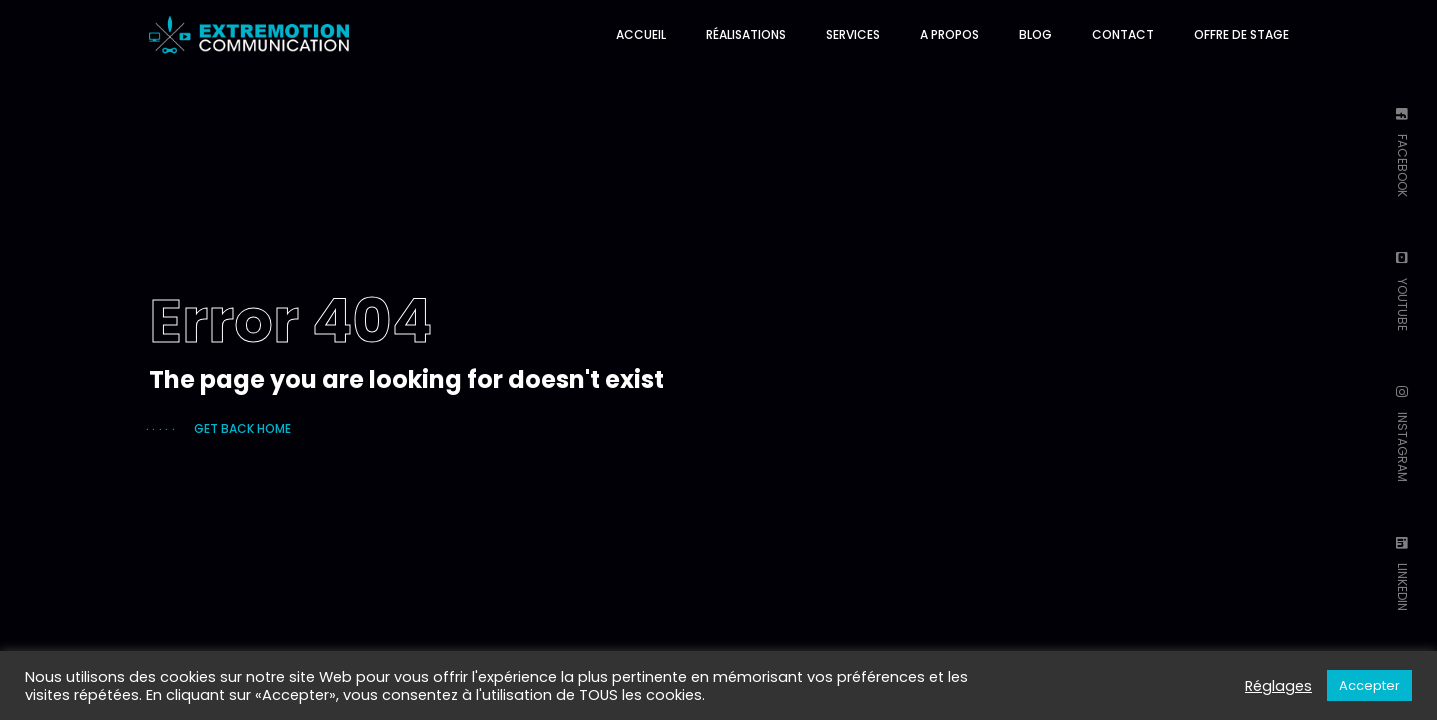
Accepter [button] (1369, 685)
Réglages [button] (1278, 686)
